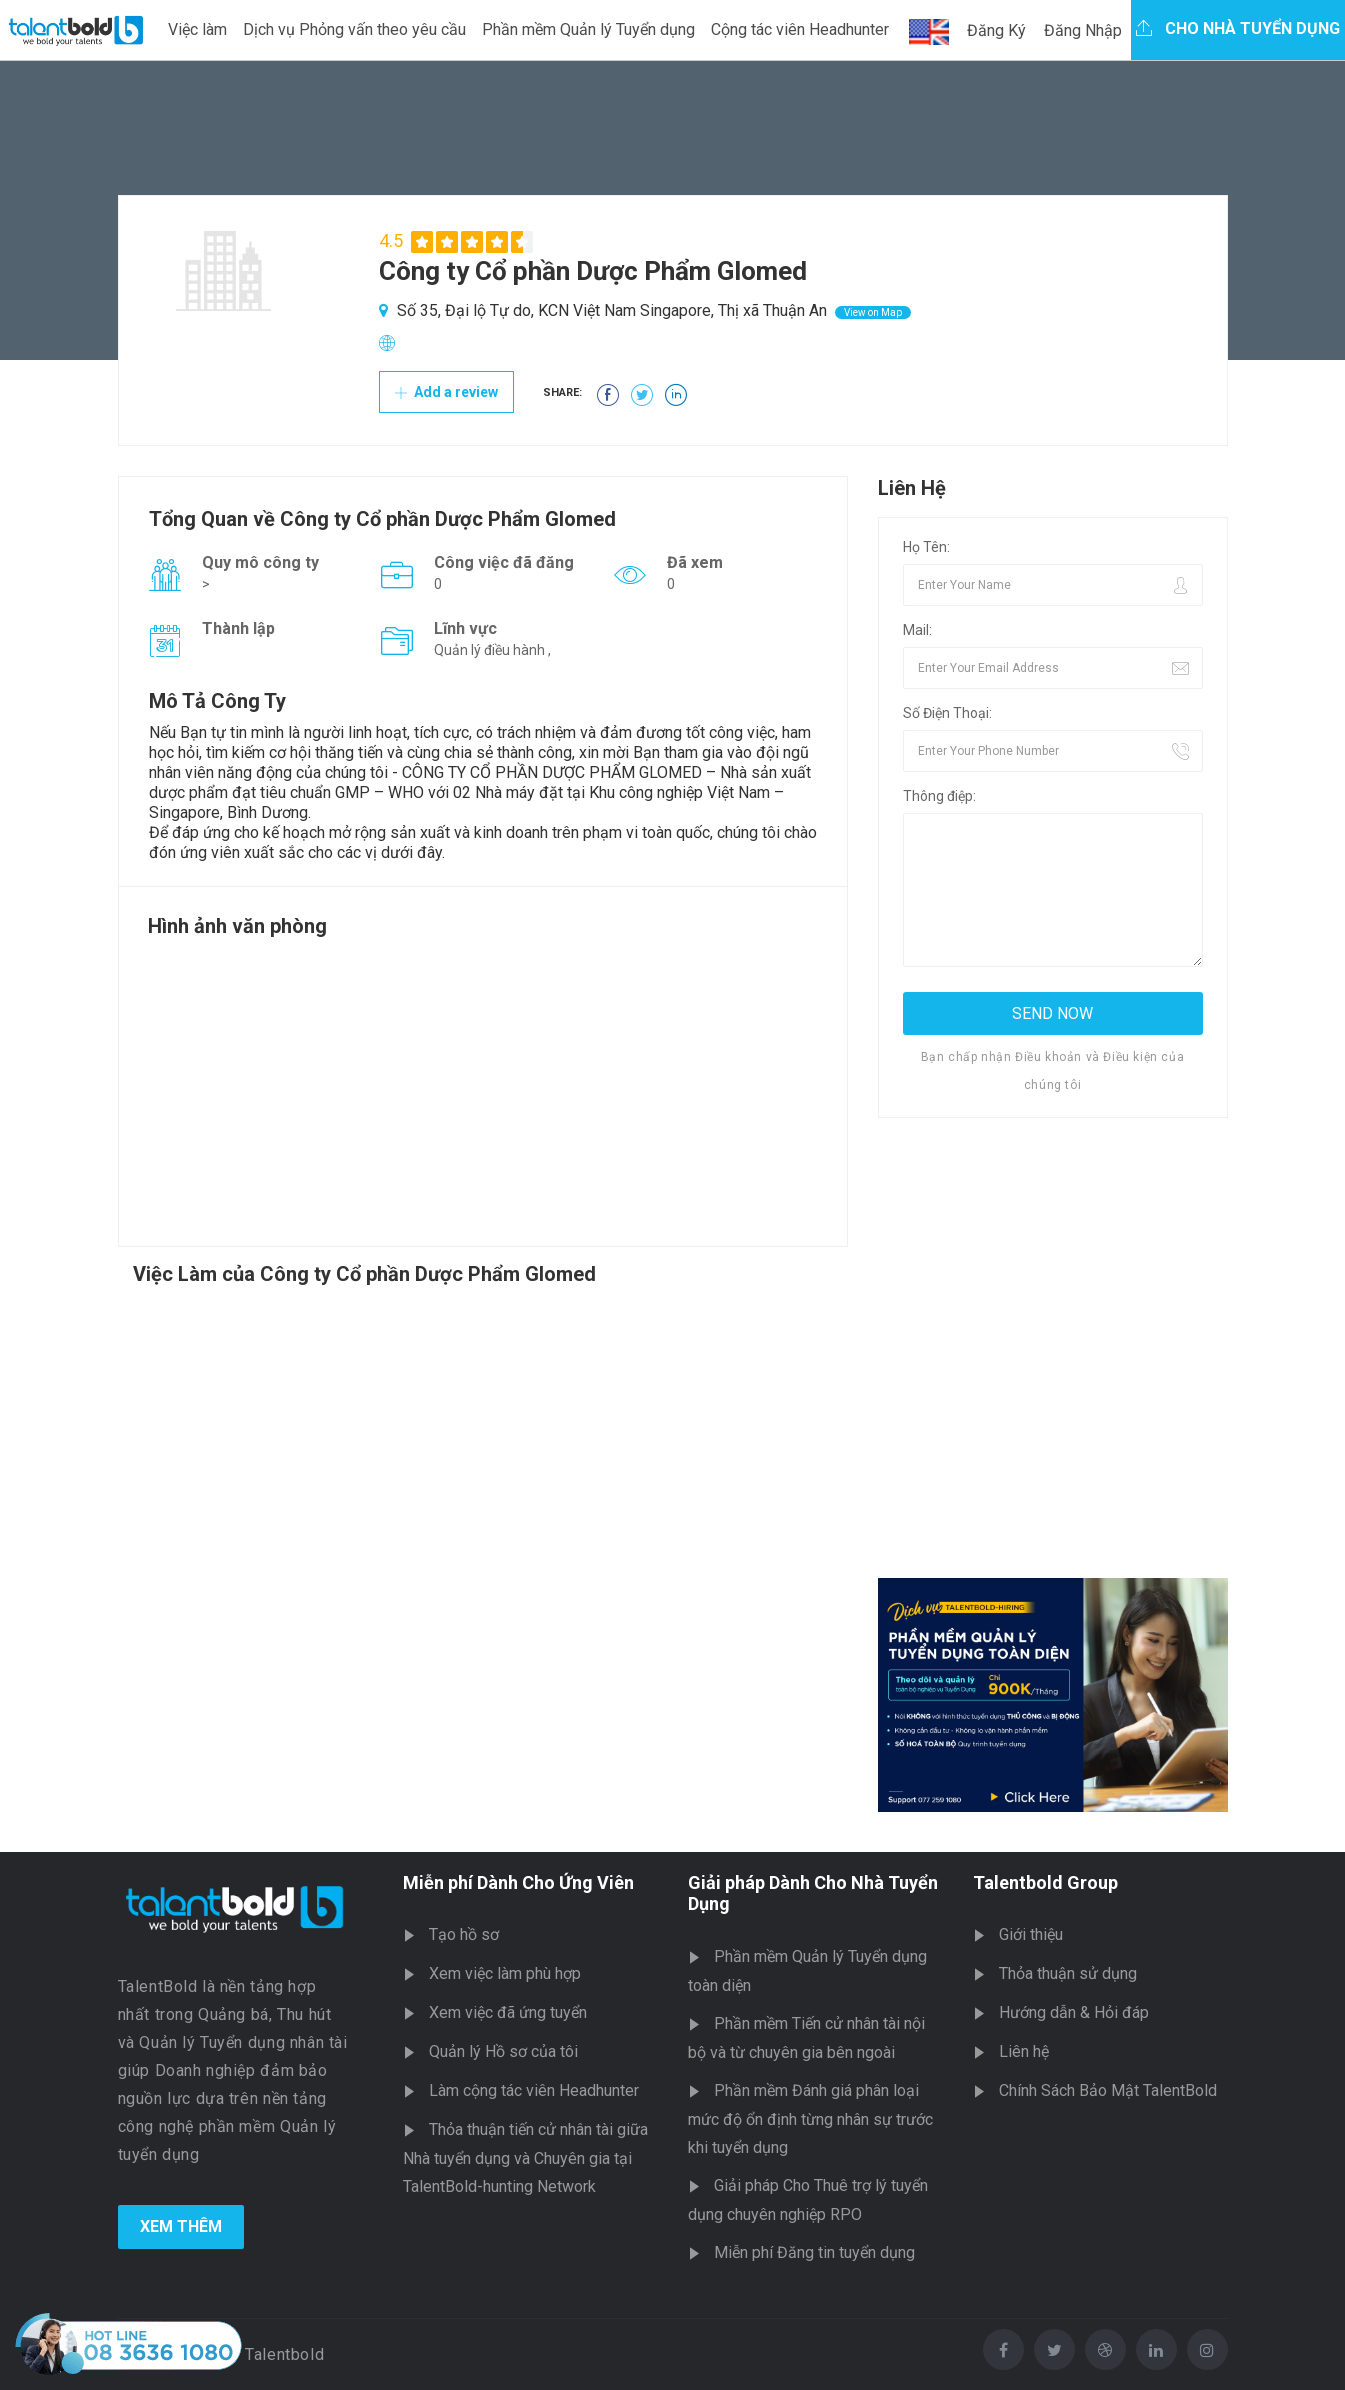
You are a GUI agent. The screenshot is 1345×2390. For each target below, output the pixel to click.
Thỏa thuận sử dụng (1068, 1973)
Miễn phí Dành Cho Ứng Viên (518, 1882)
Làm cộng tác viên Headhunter (534, 2090)
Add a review (446, 392)
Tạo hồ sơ (464, 1934)
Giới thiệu (1031, 1934)
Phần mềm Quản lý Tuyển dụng (588, 29)
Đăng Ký (996, 30)
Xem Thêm (181, 2226)
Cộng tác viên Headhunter (800, 29)
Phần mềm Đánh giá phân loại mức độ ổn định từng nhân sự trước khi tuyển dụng (810, 2119)
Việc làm (197, 29)
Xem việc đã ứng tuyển (508, 2012)
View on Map (873, 312)
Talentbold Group (1045, 1882)
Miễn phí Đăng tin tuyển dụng (814, 2252)
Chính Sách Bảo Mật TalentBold (1108, 2090)
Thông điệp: (939, 796)
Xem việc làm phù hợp (505, 1973)
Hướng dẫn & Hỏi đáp (1074, 2012)
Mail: (917, 630)
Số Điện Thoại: (947, 713)
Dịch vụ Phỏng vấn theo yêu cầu (354, 29)
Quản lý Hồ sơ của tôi (503, 2051)
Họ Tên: (926, 547)
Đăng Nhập (1083, 30)
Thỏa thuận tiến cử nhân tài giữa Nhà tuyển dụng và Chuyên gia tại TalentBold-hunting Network (525, 2158)
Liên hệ (1024, 2051)
